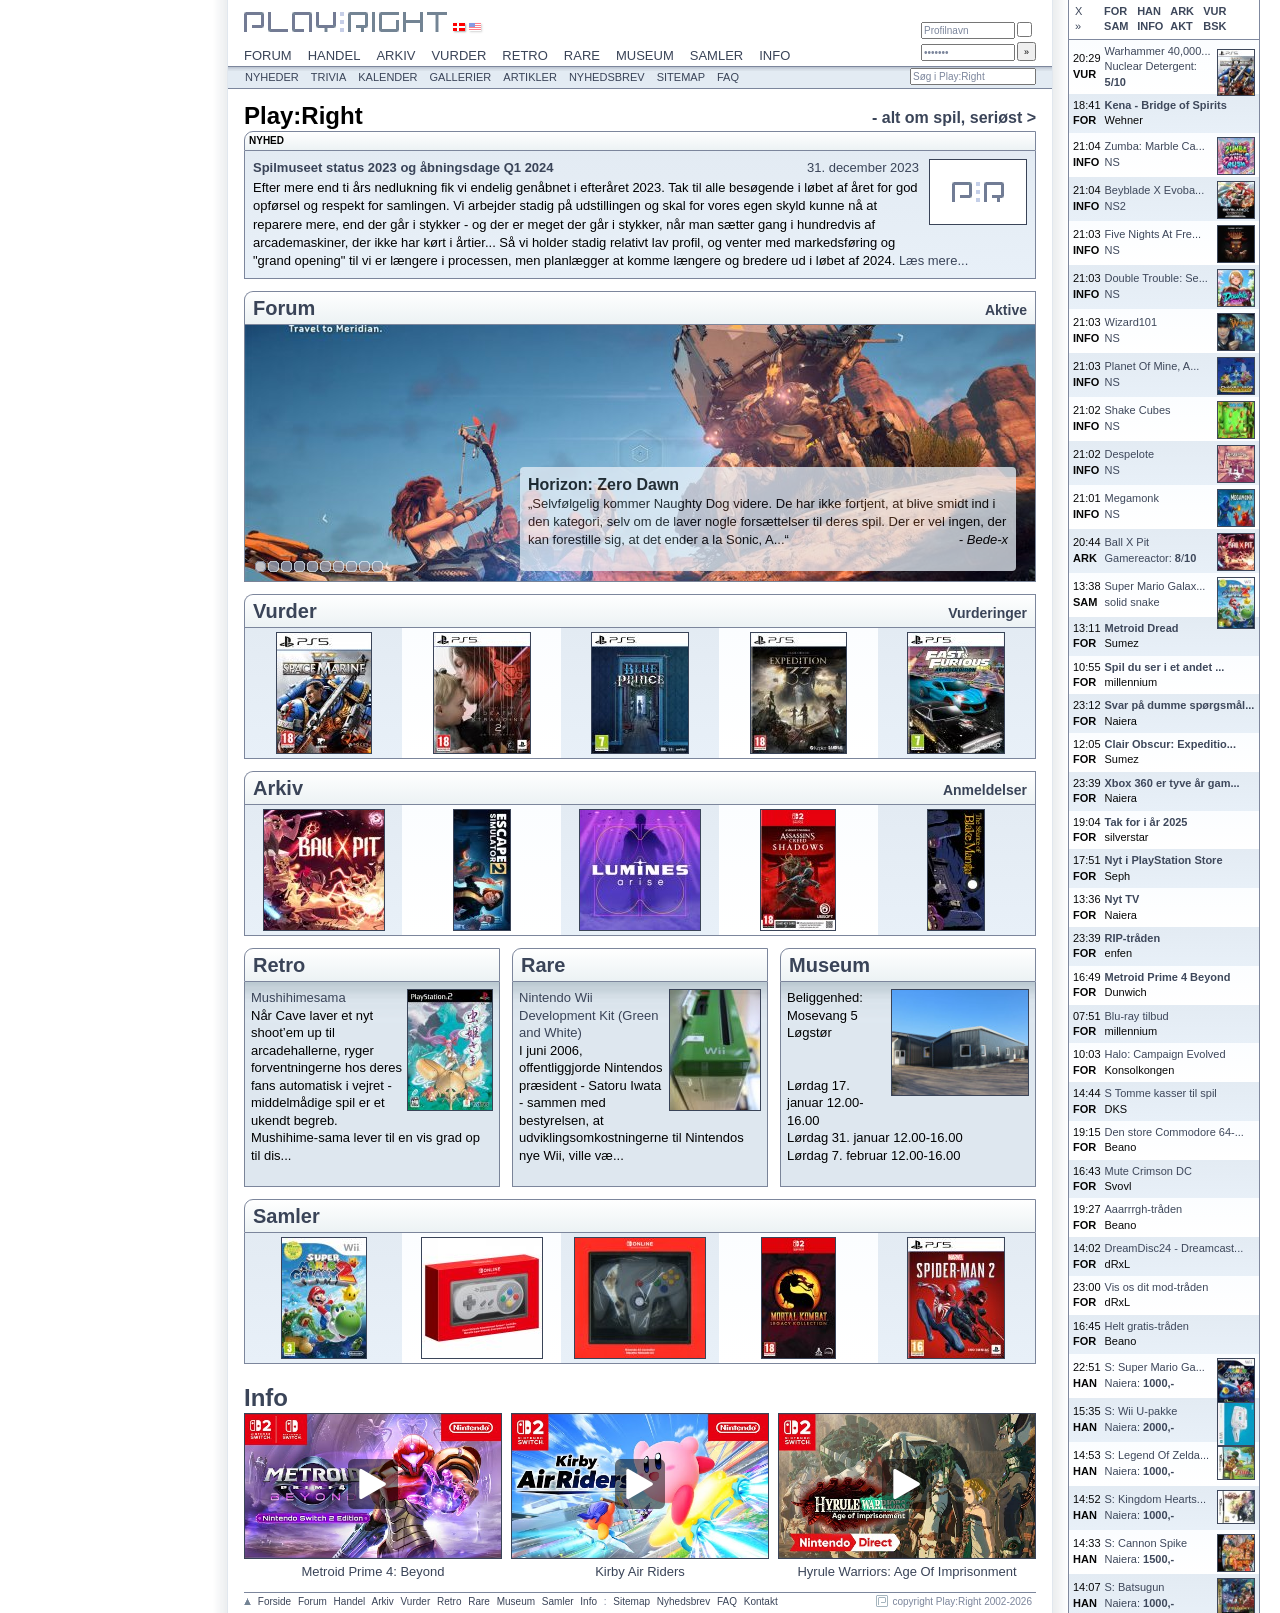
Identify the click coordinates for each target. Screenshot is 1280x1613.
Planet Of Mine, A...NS (1152, 373)
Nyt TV (1122, 899)
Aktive (1006, 310)
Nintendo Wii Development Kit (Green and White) (588, 1015)
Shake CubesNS (1138, 417)
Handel (334, 55)
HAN (1149, 11)
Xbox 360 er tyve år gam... (1172, 783)
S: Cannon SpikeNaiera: (1146, 1550)
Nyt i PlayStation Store (1164, 860)
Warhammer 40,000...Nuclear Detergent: (1158, 66)
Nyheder (272, 77)
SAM (1116, 26)
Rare (582, 55)
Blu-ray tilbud (1137, 1016)
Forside (274, 1601)
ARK (1182, 11)
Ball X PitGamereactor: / (1151, 549)
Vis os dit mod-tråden (1157, 1287)
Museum (645, 55)
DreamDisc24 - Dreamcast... (1174, 1248)
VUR (1214, 11)
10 (378, 566)
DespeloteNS (1130, 461)
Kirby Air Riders (640, 1571)
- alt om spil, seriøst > (954, 117)
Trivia (328, 77)
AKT (1181, 26)
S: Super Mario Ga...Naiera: (1155, 1374)
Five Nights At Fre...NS (1153, 241)
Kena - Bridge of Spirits (1166, 105)
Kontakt (761, 1601)
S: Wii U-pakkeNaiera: (1141, 1418)
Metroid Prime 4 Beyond (1168, 977)
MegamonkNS (1132, 505)
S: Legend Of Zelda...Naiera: (1157, 1462)
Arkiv (395, 55)
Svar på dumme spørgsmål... (1180, 705)
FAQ (728, 77)
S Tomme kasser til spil (1161, 1093)
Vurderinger (987, 613)
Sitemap (681, 77)
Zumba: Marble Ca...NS (1155, 153)
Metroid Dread (1142, 628)
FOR (1115, 11)
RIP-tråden (1133, 938)
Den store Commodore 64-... (1174, 1132)
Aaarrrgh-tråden (1144, 1209)
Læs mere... (933, 260)
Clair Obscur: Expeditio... (1170, 744)
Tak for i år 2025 (1146, 822)
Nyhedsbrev (607, 77)
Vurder (458, 55)
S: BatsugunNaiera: (1140, 1594)
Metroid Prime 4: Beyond (372, 1571)
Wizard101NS (1131, 329)
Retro (525, 55)
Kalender (387, 77)
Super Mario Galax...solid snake (1155, 593)
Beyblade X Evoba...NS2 (1155, 197)
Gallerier (461, 77)
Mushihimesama (298, 997)
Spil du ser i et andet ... (1165, 667)
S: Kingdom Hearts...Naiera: (1156, 1506)
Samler (716, 55)
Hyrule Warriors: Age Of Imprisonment (906, 1571)
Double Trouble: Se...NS (1156, 285)
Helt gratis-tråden (1147, 1326)
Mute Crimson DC (1148, 1171)
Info (774, 55)
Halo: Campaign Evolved (1165, 1054)
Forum (268, 55)
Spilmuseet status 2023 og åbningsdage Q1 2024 (403, 167)
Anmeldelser (985, 790)
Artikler (530, 77)
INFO (1150, 26)
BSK (1214, 26)
